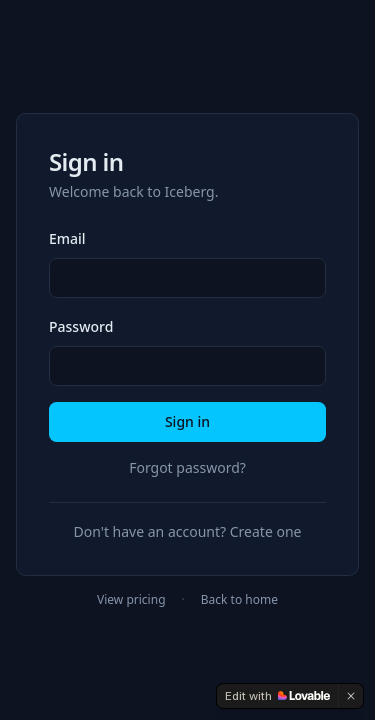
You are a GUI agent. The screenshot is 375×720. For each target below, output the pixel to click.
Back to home (239, 600)
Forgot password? (187, 467)
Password (81, 326)
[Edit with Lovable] (277, 696)
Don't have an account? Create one (188, 531)
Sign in (187, 421)
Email (67, 238)
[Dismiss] (351, 696)
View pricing (131, 600)
